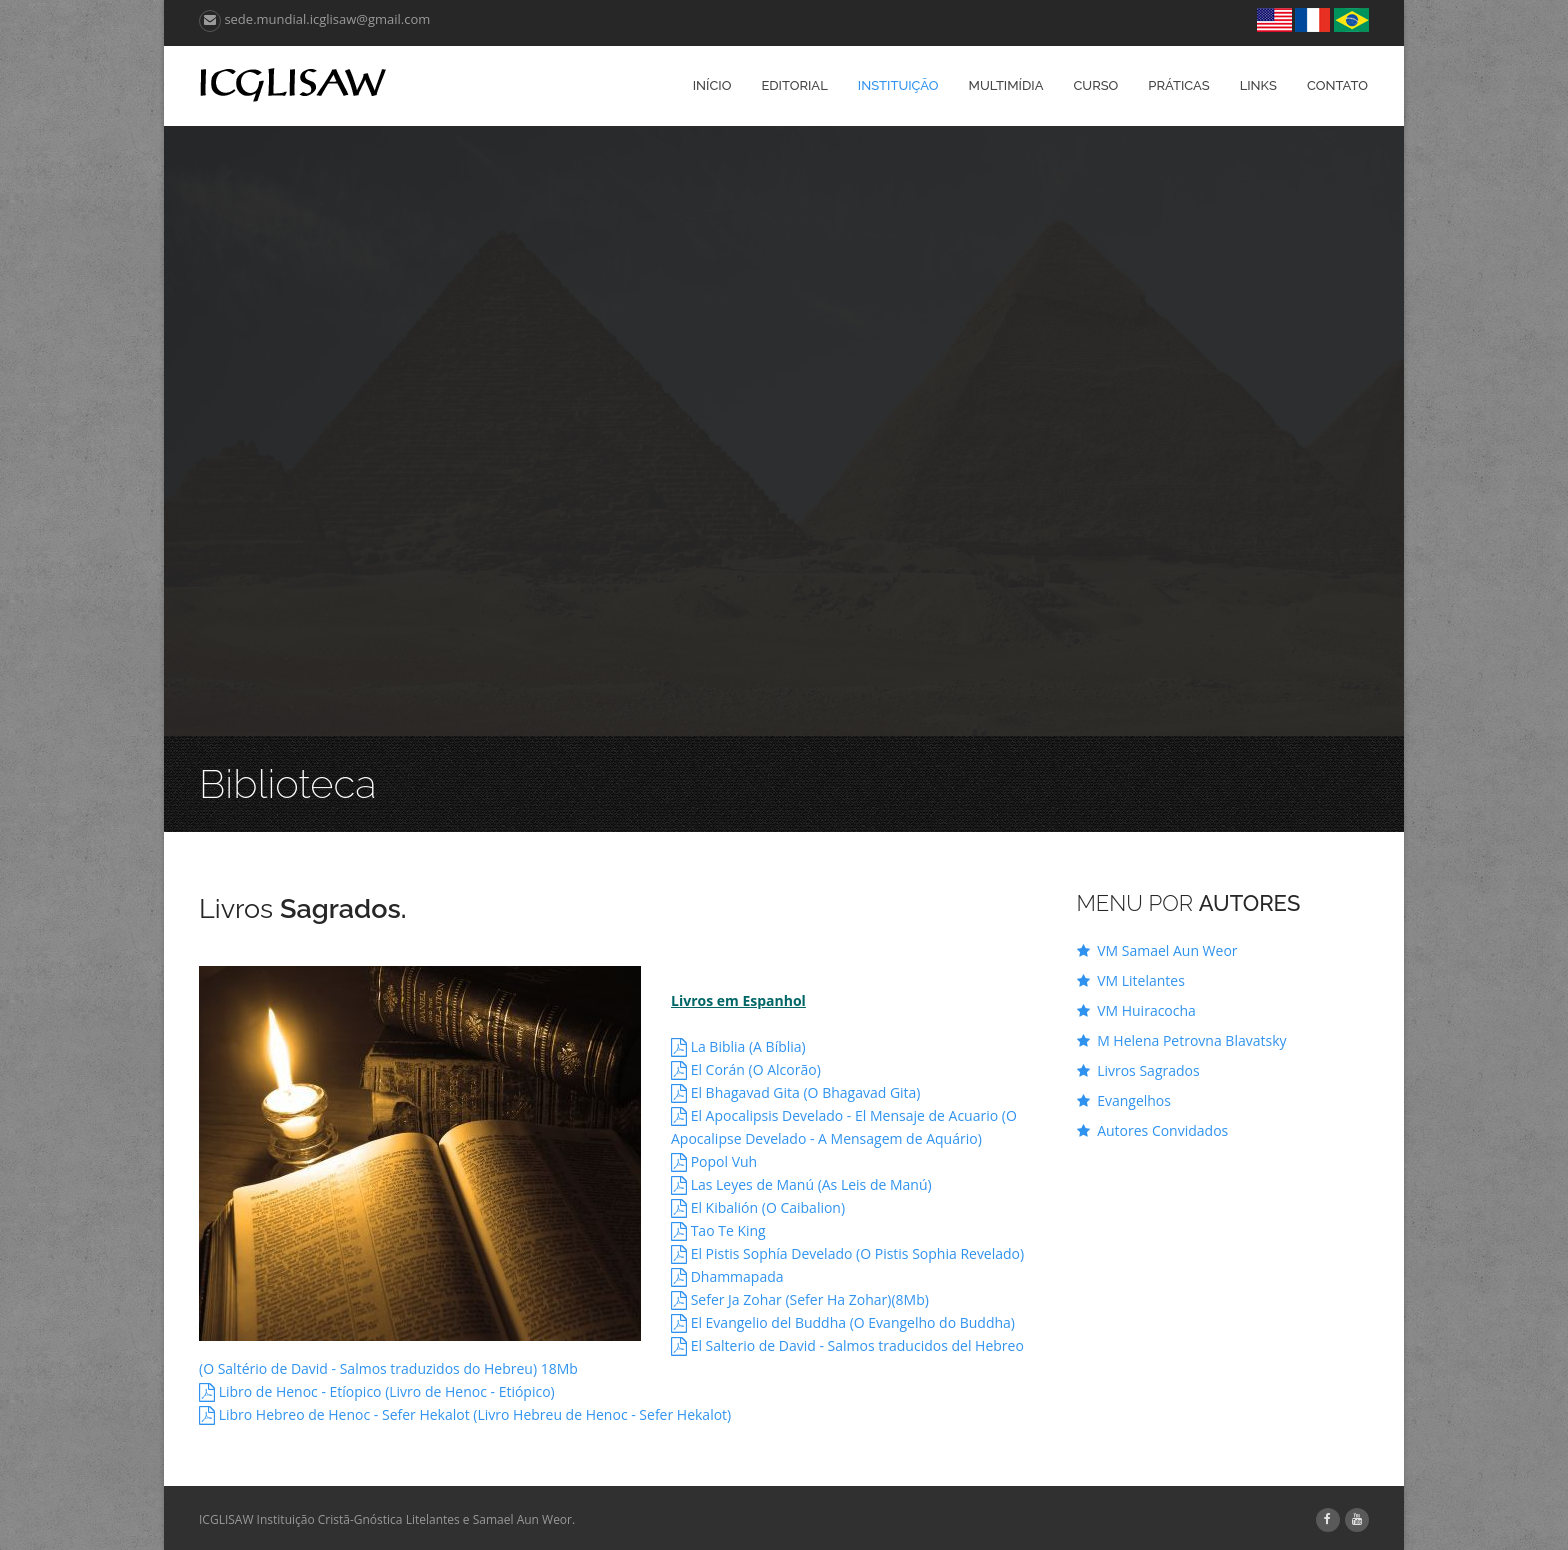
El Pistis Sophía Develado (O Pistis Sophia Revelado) (847, 1253)
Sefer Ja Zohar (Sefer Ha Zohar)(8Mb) (800, 1299)
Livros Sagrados (1138, 1070)
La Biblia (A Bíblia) (738, 1046)
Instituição (898, 85)
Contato (1337, 85)
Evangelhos (1124, 1100)
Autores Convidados (1153, 1130)
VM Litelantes (1131, 980)
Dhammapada (727, 1276)
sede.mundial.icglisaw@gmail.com (314, 19)
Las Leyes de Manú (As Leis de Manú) (801, 1184)
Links (1258, 85)
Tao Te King (718, 1230)
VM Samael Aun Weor (1157, 950)
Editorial (794, 85)
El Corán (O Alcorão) (746, 1069)
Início (712, 85)
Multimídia (1006, 85)
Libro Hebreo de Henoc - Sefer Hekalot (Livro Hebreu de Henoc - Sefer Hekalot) (465, 1414)
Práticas (1178, 85)
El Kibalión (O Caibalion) (758, 1207)
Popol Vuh (714, 1161)
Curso (1095, 85)
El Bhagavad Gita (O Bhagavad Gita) (796, 1092)
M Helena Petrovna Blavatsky (1182, 1040)
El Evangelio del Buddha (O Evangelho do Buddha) (843, 1322)
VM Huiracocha (1136, 1010)
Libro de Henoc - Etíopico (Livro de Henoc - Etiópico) (377, 1391)
